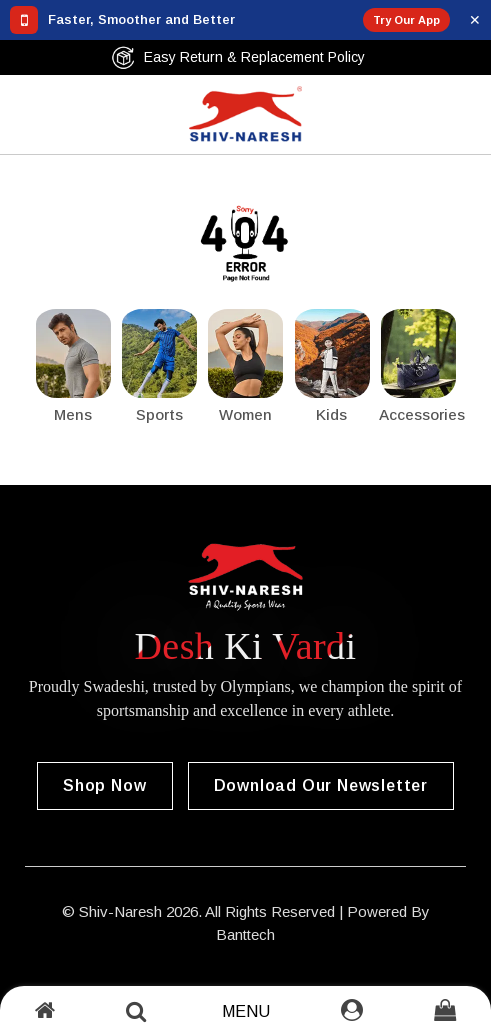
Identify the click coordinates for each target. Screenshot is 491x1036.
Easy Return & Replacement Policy (238, 57)
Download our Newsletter (321, 785)
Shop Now (104, 785)
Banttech (245, 934)
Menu (246, 1011)
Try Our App (406, 20)
